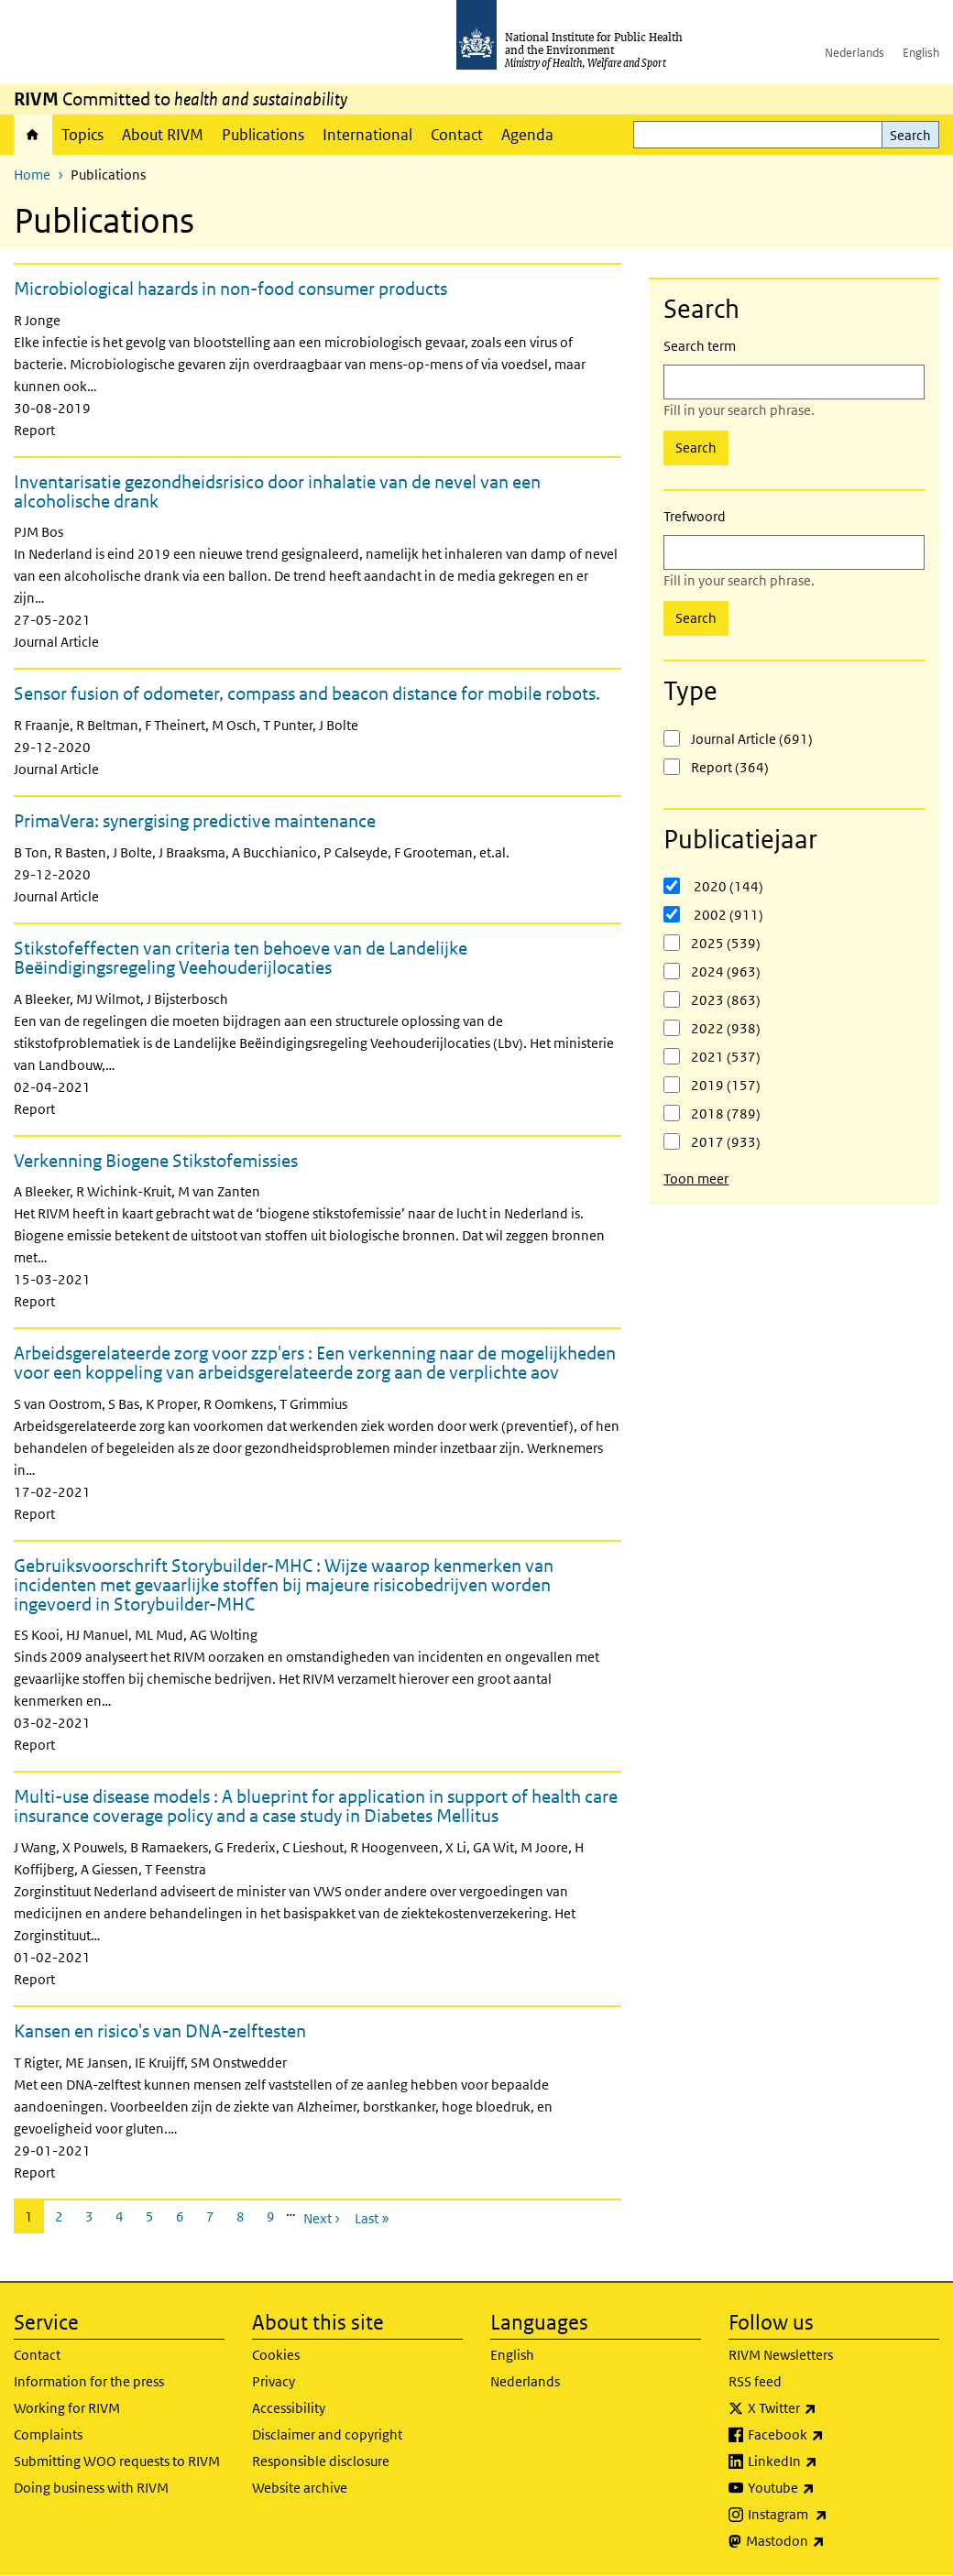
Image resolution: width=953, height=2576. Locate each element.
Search (910, 135)
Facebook (834, 2435)
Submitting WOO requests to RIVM (117, 2461)
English (921, 52)
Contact (457, 135)
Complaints (48, 2434)
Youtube (829, 2488)
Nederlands (854, 52)
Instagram (836, 2515)
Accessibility (288, 2408)
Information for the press (89, 2381)
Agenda (527, 135)
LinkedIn (831, 2461)
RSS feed (755, 2381)
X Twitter (830, 2408)
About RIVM (162, 135)
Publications (263, 135)
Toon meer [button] (695, 1178)
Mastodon (833, 2541)
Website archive (299, 2487)
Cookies (276, 2354)
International (367, 135)
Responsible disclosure (320, 2461)
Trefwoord (694, 516)
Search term (699, 346)
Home (33, 135)
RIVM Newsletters (780, 2354)
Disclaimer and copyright (327, 2434)
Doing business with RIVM (91, 2487)
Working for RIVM (67, 2408)
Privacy (273, 2381)
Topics (82, 135)
